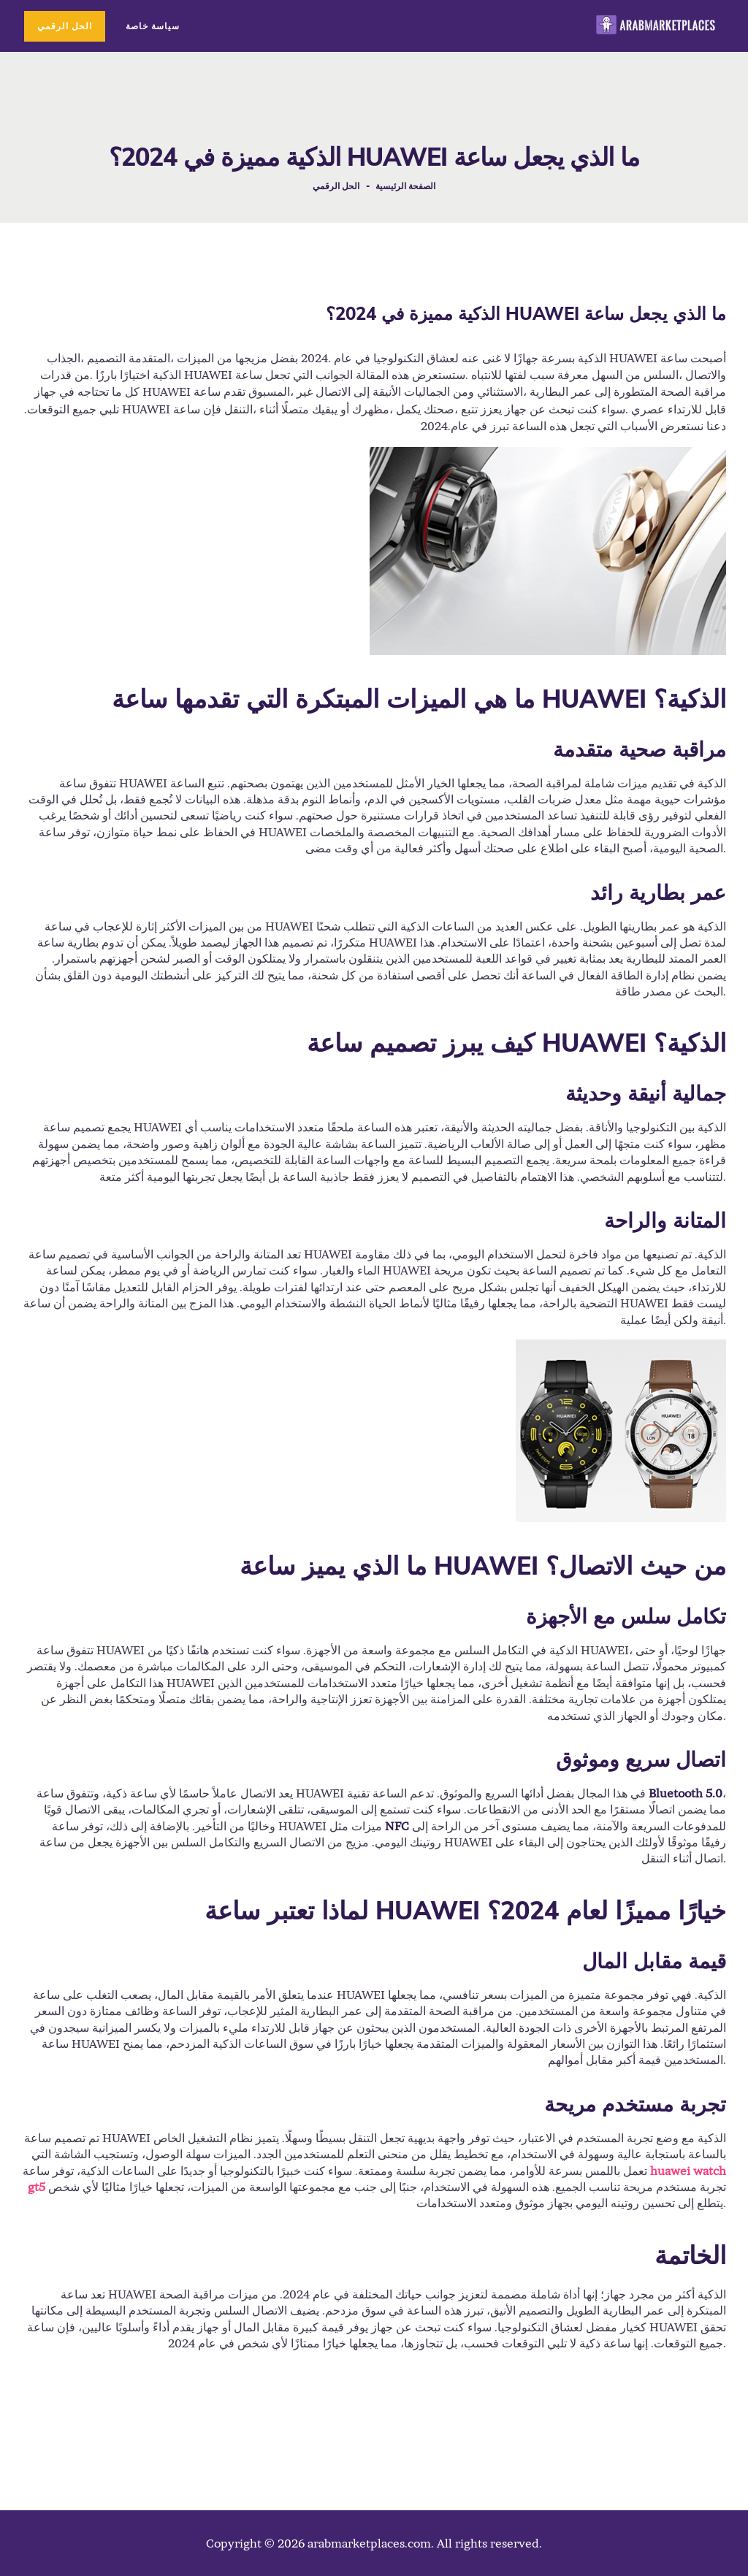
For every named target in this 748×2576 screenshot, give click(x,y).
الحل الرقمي (336, 185)
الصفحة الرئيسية (405, 185)
